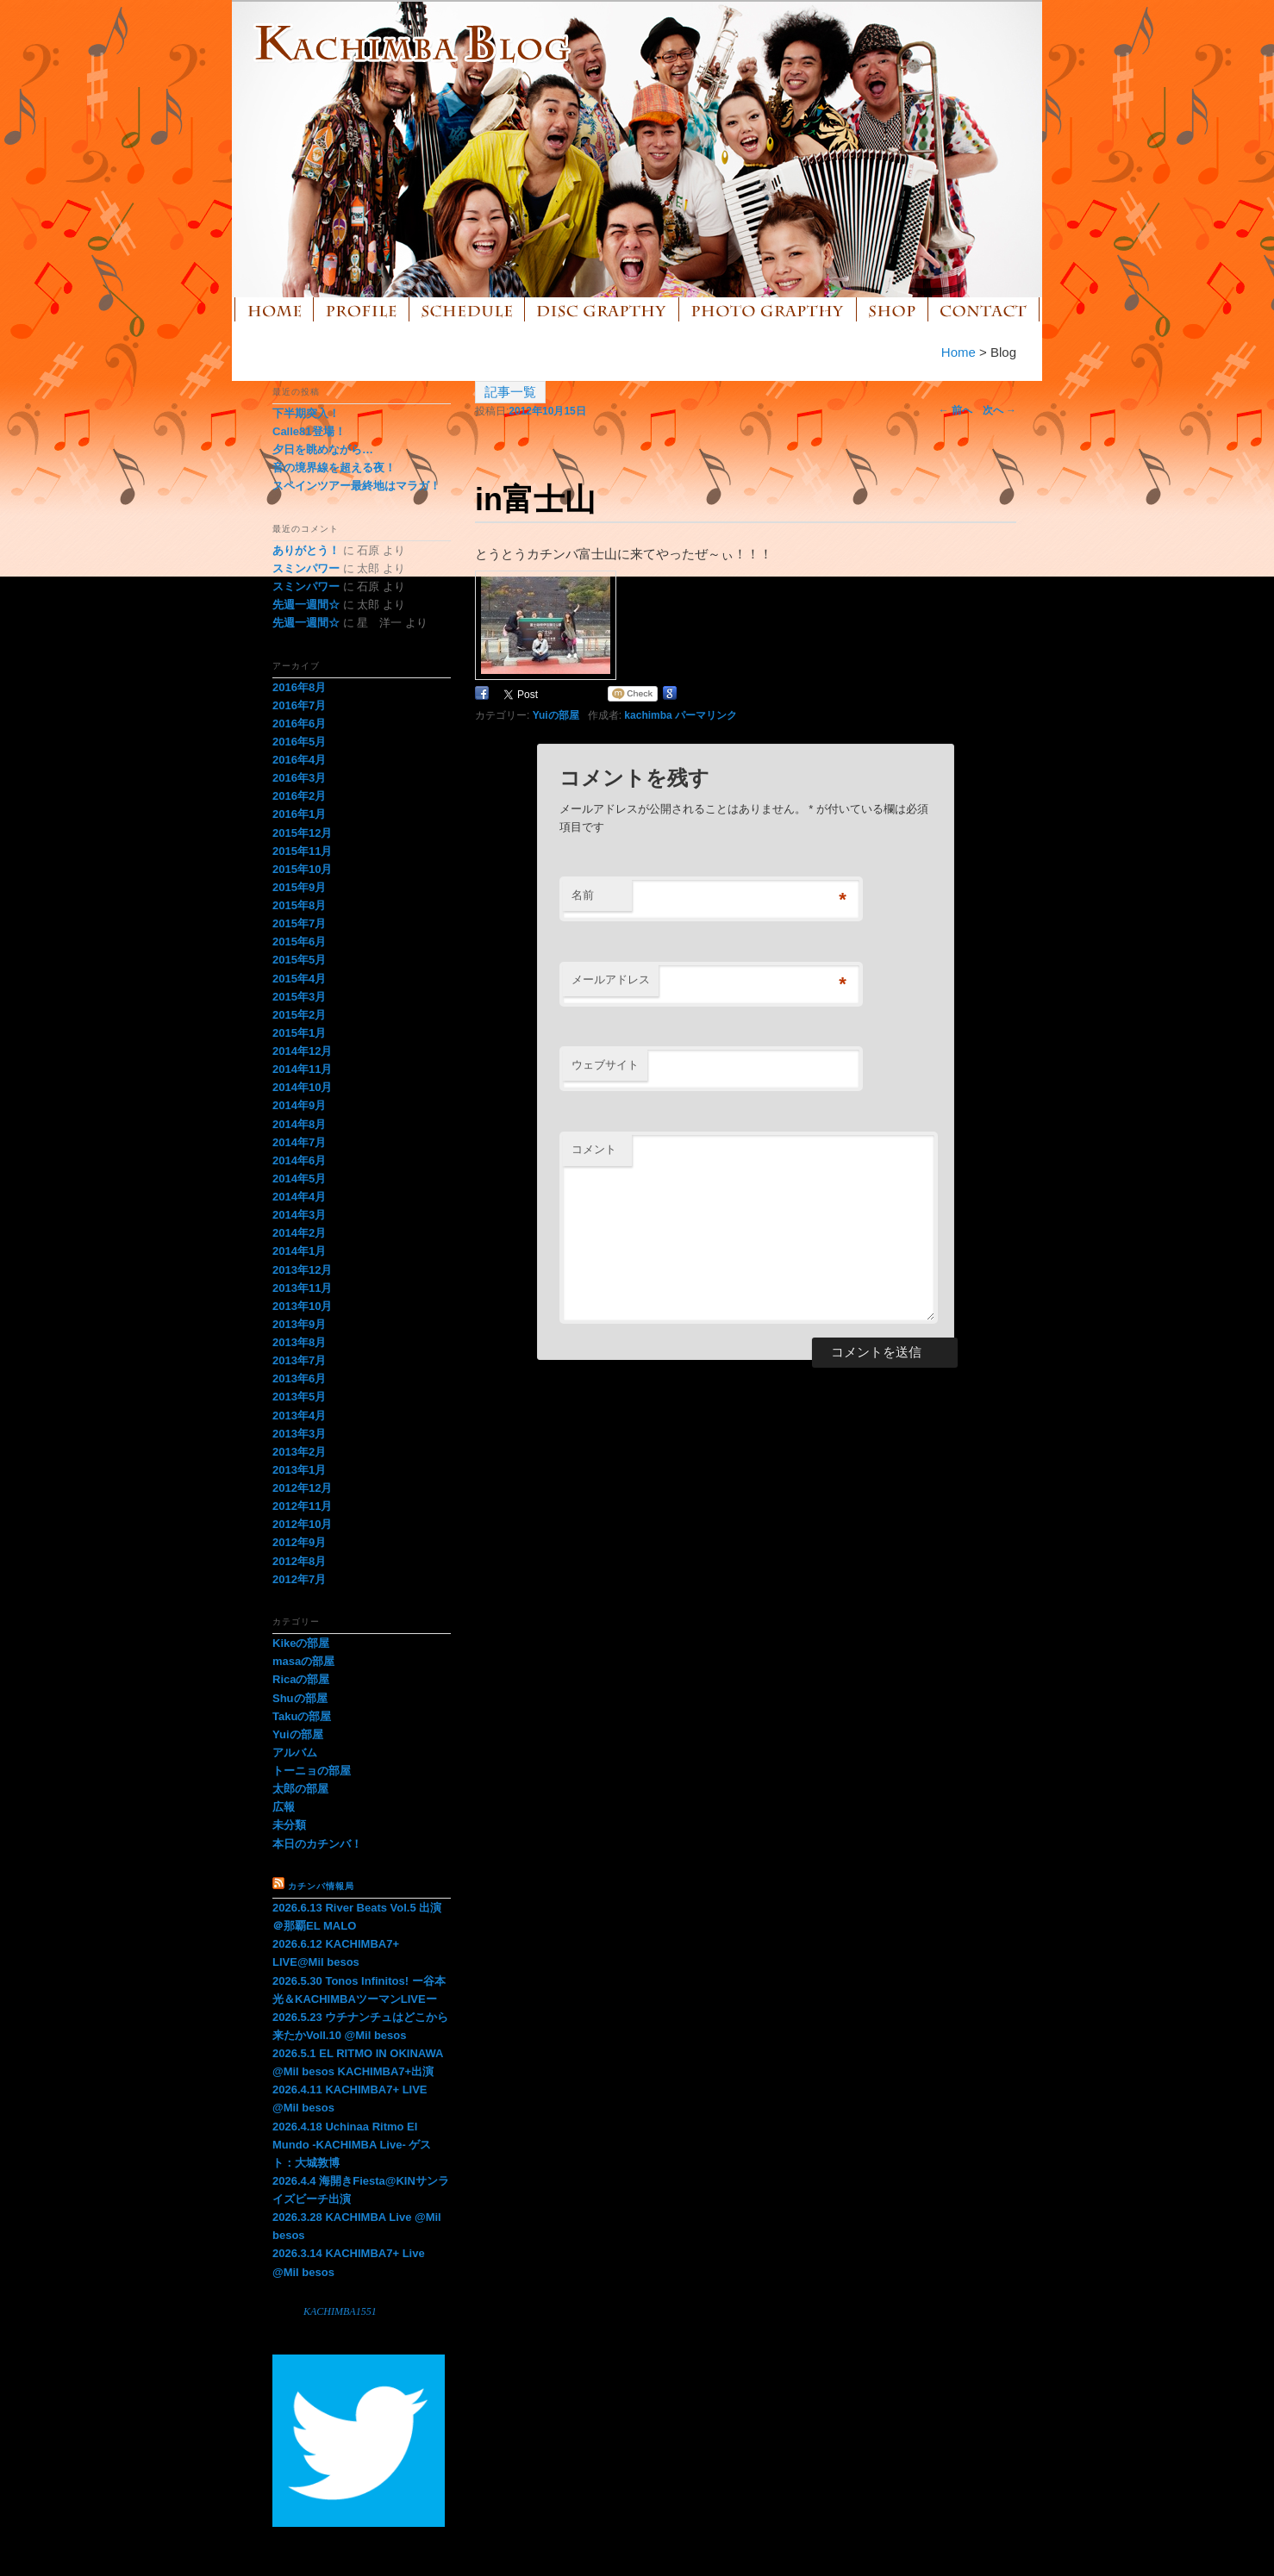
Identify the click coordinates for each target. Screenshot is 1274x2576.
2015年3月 (299, 996)
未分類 (289, 1824)
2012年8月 (299, 1561)
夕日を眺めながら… (322, 449)
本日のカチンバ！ (317, 1843)
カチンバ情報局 (321, 1886)
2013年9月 (299, 1324)
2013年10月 (302, 1306)
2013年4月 (299, 1415)
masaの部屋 (303, 1661)
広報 (283, 1806)
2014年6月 (299, 1160)
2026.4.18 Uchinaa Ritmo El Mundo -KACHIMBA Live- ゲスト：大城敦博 (351, 2144)
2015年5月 (299, 959)
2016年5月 (299, 741)
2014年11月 (302, 1069)
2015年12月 (302, 832)
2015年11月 (302, 851)
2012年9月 (299, 1542)
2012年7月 (299, 1579)
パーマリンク (706, 715)
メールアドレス (610, 979)
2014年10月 (302, 1087)
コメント (593, 1149)
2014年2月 (299, 1232)
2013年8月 (299, 1342)
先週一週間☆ (306, 604)
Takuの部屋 (301, 1716)
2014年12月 (302, 1051)
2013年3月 (299, 1433)
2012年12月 (302, 1487)
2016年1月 (299, 814)
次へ (999, 410)
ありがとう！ (306, 550)
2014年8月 (299, 1124)
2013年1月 (299, 1469)
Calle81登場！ (309, 431)
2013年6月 (299, 1378)
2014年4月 (299, 1196)
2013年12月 (302, 1269)
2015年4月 (299, 978)
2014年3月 (299, 1214)
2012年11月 (302, 1506)
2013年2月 (299, 1451)
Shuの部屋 (300, 1698)
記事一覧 (510, 391)
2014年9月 (299, 1105)
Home (958, 352)
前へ (955, 410)
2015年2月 (299, 1014)
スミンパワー (306, 568)
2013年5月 (299, 1396)
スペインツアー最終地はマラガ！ (356, 485)
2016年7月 (299, 705)
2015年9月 (299, 887)
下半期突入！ (306, 413)
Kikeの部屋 (300, 1643)
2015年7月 (299, 923)
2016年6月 (299, 723)
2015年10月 (302, 869)
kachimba (647, 715)
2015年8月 (299, 905)
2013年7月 (299, 1360)
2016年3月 (299, 777)
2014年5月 (299, 1178)
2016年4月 (299, 759)
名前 (582, 895)
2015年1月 (299, 1032)
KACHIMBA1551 (340, 2311)
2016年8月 (299, 687)
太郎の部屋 (300, 1788)
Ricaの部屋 (300, 1679)
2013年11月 (302, 1288)
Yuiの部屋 (556, 715)
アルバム (294, 1752)
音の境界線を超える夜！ (334, 467)
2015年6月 (299, 941)
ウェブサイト (605, 1064)
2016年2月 (299, 795)
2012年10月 (302, 1524)
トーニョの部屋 (311, 1770)
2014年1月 (299, 1250)
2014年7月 (299, 1142)
